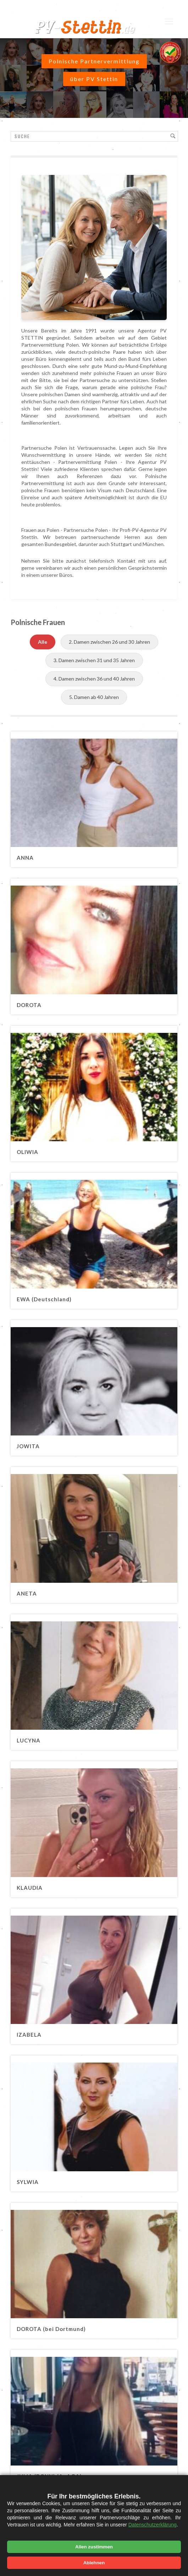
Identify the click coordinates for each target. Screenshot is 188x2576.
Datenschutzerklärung (152, 2524)
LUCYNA (28, 1740)
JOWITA (28, 1446)
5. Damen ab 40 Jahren (94, 697)
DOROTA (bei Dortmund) (51, 2329)
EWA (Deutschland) (44, 1299)
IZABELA (29, 2034)
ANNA (25, 857)
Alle (42, 642)
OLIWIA (27, 1152)
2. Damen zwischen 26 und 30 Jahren (109, 642)
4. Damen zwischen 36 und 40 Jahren (94, 679)
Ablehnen (94, 2562)
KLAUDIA (30, 1887)
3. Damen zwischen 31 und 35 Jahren (94, 660)
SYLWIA (28, 2182)
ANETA (27, 1593)
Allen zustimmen (94, 2546)
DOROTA (29, 1005)
